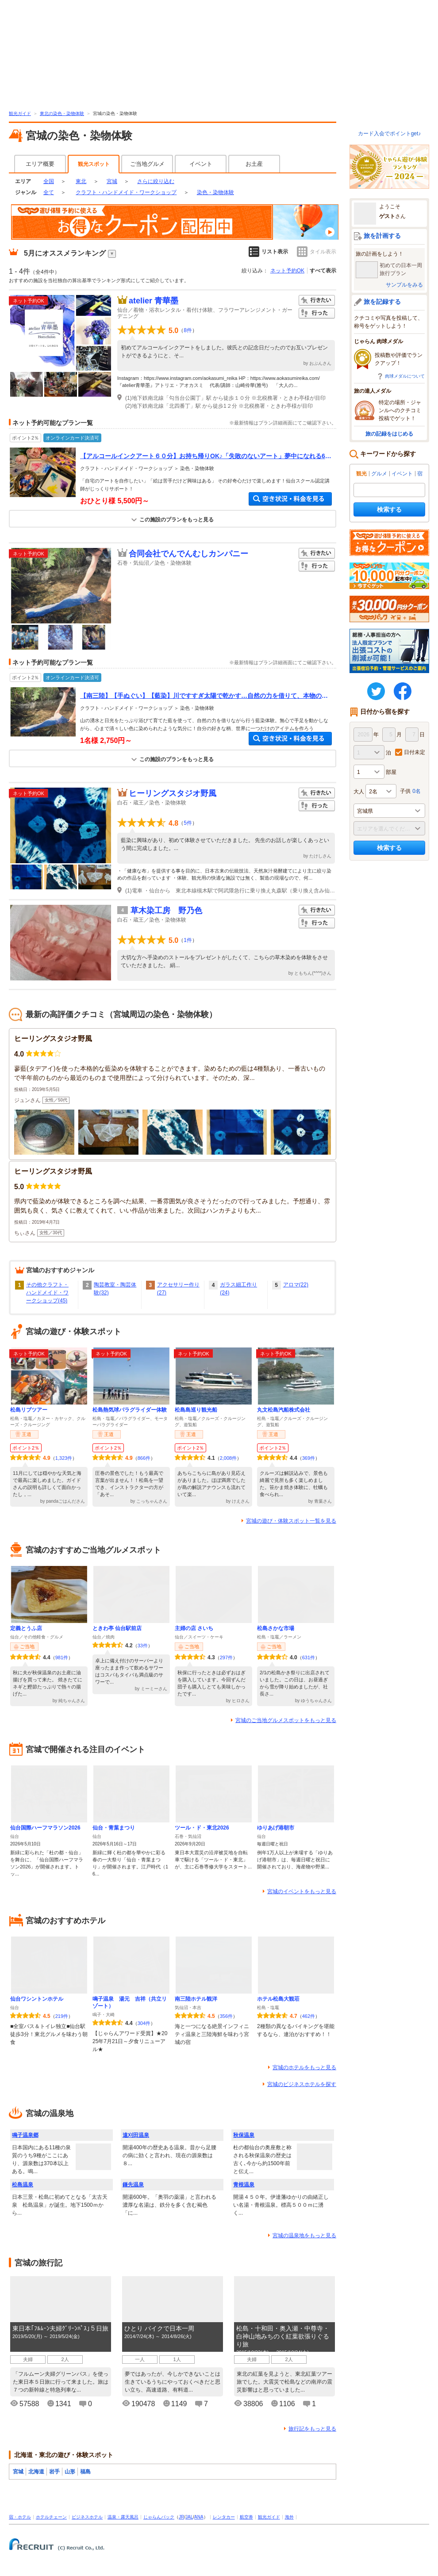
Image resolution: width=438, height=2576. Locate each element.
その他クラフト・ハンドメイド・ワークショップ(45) (47, 1293)
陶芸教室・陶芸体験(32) (115, 1289)
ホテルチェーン (51, 2517)
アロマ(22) (295, 1285)
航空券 (246, 2517)
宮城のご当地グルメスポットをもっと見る (285, 1720)
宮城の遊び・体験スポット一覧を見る (291, 1521)
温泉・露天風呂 (123, 2517)
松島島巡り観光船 (196, 1410)
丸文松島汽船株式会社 (283, 1410)
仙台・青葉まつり (113, 1828)
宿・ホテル (20, 2517)
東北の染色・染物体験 (62, 113)
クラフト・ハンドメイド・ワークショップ (126, 192)
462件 (308, 2016)
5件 (188, 823)
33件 (143, 1645)
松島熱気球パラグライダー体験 (129, 1410)
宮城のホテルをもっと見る (304, 2067)
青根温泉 (243, 2185)
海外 (289, 2517)
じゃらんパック (158, 2517)
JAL (189, 2517)
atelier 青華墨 (153, 300)
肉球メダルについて (405, 376)
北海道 (36, 2472)
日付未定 (414, 752)
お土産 (254, 164)
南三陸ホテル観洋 (196, 1999)
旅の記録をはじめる (389, 434)
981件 (61, 1657)
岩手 (54, 2472)
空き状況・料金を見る (290, 499)
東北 (81, 181)
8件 (188, 330)
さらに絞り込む (155, 181)
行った (317, 313)
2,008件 (228, 1458)
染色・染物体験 (215, 192)
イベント (200, 164)
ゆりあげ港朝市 (275, 1828)
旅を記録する (382, 301)
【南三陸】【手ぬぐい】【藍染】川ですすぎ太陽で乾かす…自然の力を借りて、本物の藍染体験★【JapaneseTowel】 (204, 696)
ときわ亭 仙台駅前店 (117, 1628)
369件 (308, 1458)
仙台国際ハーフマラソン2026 (45, 1828)
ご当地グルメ (147, 164)
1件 (188, 940)
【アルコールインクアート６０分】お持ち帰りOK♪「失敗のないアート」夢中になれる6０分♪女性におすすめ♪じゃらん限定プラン (205, 456)
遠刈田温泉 (136, 2135)
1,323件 (64, 1458)
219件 (61, 2016)
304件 (144, 2023)
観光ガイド (20, 113)
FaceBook (402, 691)
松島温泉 (22, 2185)
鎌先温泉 (133, 2185)
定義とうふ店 (26, 1628)
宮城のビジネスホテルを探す (301, 2084)
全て (48, 192)
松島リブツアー (28, 1410)
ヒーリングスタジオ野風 (172, 793)
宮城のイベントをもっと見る (301, 1891)
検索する (389, 509)
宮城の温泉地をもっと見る (304, 2235)
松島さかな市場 (275, 1628)
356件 (226, 2016)
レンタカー (224, 2517)
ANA (199, 2517)
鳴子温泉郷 (25, 2135)
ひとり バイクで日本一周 (159, 2328)
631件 (308, 1657)
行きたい (317, 300)
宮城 (112, 181)
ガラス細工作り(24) (238, 1289)
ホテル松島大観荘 (278, 1999)
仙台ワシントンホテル (36, 1999)
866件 (144, 1458)
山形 (70, 2472)
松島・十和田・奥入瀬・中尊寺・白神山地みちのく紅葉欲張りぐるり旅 (282, 2336)
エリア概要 (40, 164)
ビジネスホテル (87, 2517)
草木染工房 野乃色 (166, 910)
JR (181, 2517)
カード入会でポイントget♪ (389, 133)
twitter (376, 691)
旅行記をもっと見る (312, 2429)
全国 (48, 181)
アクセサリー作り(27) (178, 1289)
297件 (226, 1657)
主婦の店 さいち (194, 1628)
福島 (85, 2472)
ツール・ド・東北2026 (202, 1828)
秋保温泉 (243, 2135)
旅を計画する (382, 235)
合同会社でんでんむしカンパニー (188, 553)
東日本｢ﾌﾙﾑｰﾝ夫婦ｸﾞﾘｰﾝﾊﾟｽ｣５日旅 (60, 2328)
